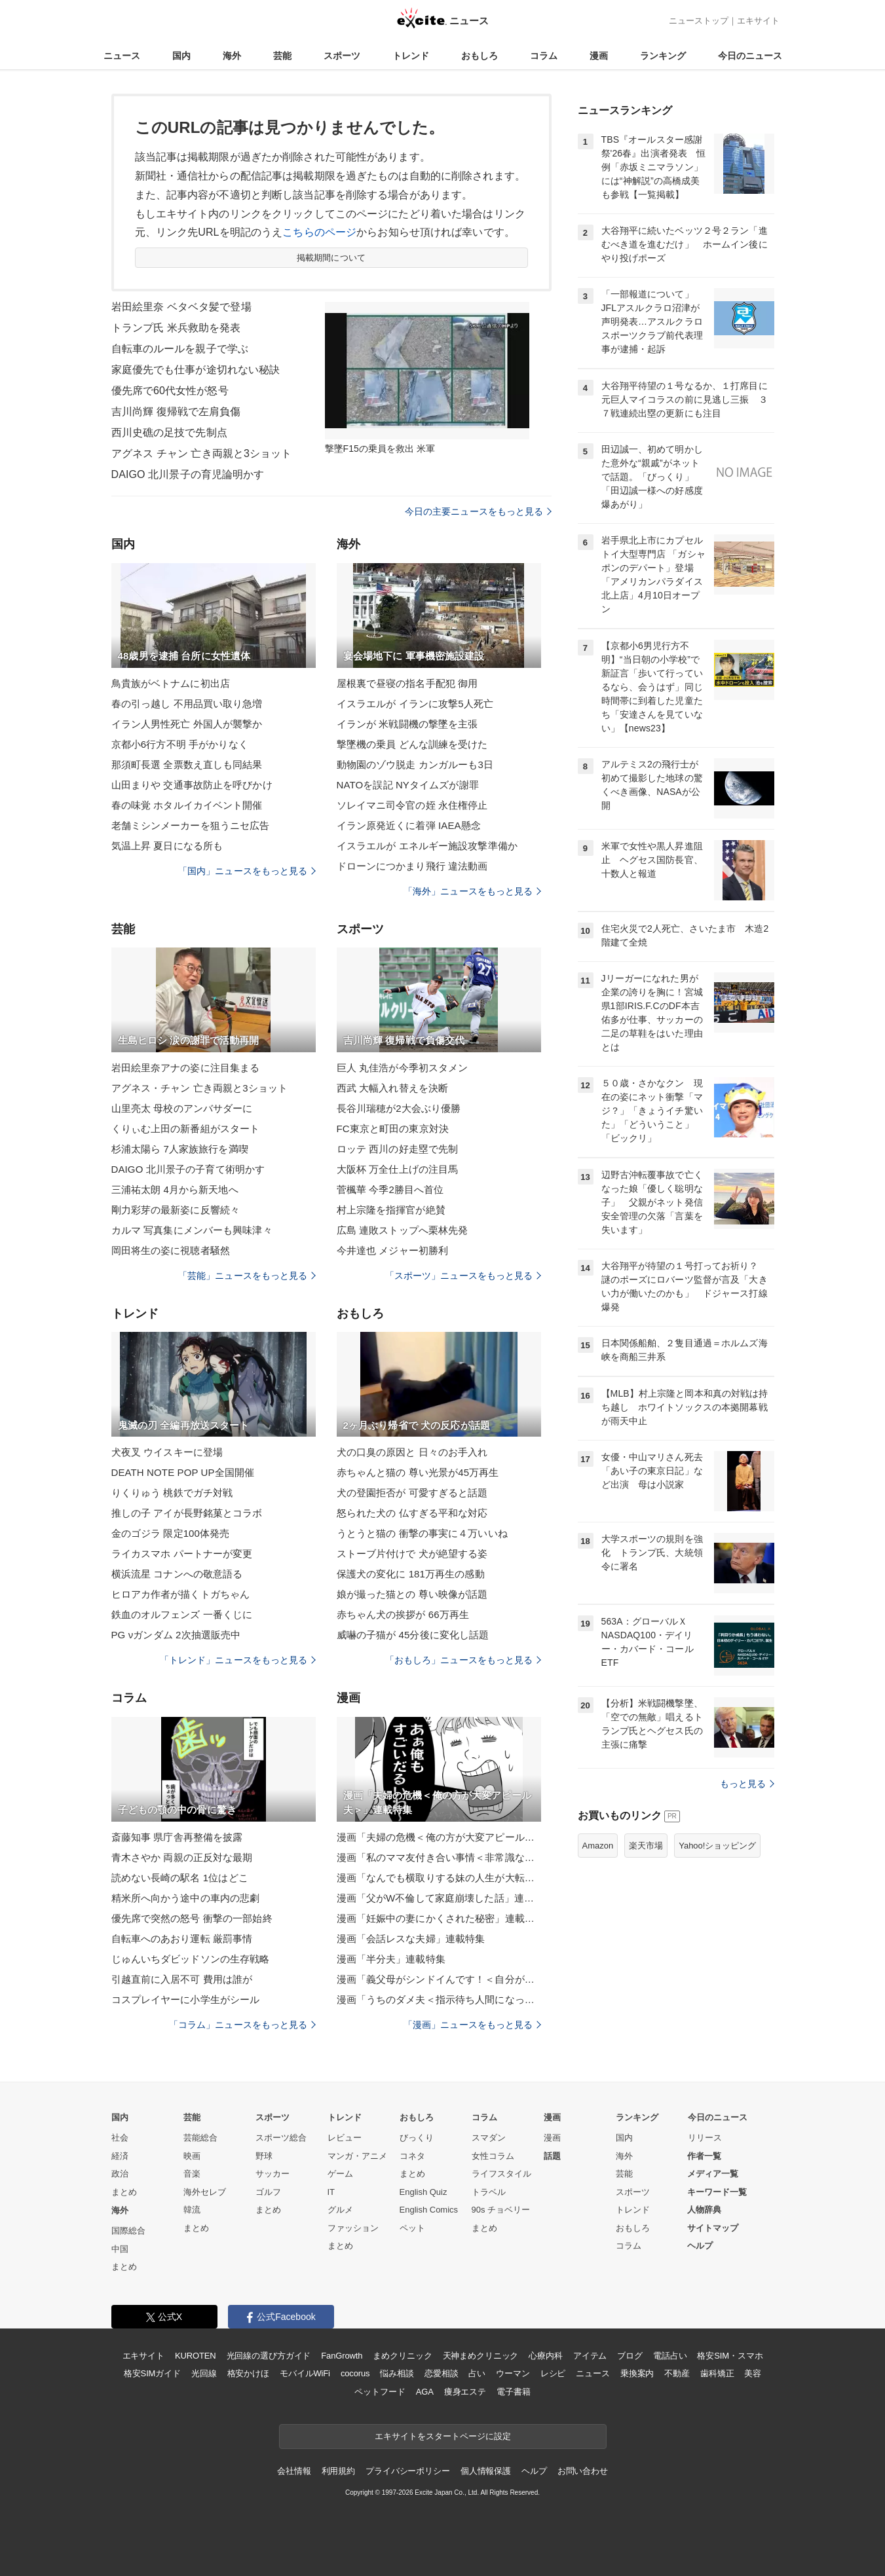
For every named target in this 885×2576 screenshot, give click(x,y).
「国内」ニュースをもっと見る (247, 871)
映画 (191, 2156)
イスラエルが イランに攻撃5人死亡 (415, 703)
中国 (119, 2249)
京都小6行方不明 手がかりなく (179, 744)
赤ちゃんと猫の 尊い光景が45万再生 (418, 1472)
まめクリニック (402, 2356)
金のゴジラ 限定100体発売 (170, 1533)
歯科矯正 (717, 2373)
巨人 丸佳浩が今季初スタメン (402, 1067)
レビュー (345, 2138)
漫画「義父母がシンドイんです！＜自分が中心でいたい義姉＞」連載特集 (439, 1979)
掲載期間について (331, 258)
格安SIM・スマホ (730, 2356)
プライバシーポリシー (408, 2471)
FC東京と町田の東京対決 (393, 1128)
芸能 (282, 55)
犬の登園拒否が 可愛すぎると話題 (412, 1492)
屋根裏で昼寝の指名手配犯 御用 (407, 683)
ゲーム (340, 2174)
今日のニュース (750, 55)
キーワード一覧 (717, 2192)
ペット (412, 2228)
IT (331, 2192)
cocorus (355, 2373)
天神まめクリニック (481, 2356)
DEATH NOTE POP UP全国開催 (183, 1472)
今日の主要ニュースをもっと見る (478, 511)
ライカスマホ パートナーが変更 (182, 1553)
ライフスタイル (501, 2174)
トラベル (489, 2192)
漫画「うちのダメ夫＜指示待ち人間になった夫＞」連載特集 (439, 1999)
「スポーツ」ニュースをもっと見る (463, 1275)
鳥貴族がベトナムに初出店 (170, 683)
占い (476, 2373)
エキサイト (758, 21)
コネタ (412, 2156)
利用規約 (338, 2471)
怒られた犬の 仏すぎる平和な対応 (412, 1512)
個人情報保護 (486, 2471)
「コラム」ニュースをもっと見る (242, 2024)
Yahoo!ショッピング (717, 1845)
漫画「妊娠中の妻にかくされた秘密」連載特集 (439, 1918)
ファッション (353, 2228)
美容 (752, 2373)
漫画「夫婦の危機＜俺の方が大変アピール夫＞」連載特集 (439, 1837)
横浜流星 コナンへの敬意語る (177, 1573)
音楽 (191, 2174)
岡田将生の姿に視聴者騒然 (170, 1250)
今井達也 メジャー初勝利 (393, 1250)
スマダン (489, 2138)
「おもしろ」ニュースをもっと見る (463, 1660)
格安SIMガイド (152, 2373)
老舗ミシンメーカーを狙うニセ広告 (190, 825)
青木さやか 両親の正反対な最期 (182, 1857)
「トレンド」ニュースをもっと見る (238, 1660)
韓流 (191, 2210)
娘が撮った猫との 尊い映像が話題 (412, 1594)
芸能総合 (200, 2138)
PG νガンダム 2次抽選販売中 (176, 1634)
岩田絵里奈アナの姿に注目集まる (185, 1067)
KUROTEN (195, 2356)
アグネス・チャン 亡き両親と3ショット (199, 1088)
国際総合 (128, 2231)
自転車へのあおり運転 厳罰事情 (182, 1938)
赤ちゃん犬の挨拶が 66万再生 (403, 1614)
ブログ (630, 2356)
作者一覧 (704, 2156)
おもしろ (479, 55)
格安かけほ (248, 2373)
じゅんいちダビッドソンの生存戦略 (190, 1958)
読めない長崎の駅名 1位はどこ (179, 1877)
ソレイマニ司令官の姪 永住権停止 (412, 805)
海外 (232, 55)
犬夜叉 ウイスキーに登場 (167, 1452)
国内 (181, 55)
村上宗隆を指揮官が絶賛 (391, 1209)
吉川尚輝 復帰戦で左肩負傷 (176, 411)
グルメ (340, 2210)
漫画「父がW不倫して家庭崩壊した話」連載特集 (439, 1898)
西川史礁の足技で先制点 (169, 432)
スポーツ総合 (281, 2138)
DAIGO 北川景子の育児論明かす (188, 474)
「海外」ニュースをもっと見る (472, 891)
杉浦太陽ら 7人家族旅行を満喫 (179, 1148)
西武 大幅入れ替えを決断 (393, 1088)
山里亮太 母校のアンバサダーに (182, 1108)
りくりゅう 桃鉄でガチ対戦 (172, 1492)
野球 (264, 2156)
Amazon (598, 1845)
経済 (119, 2156)
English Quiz (423, 2192)
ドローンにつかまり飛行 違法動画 (412, 866)
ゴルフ (268, 2192)
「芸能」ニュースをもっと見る (247, 1275)
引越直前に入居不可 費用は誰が (182, 1979)
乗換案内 (637, 2373)
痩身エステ (465, 2392)
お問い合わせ (582, 2471)
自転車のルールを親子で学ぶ (180, 348)
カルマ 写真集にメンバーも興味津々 (192, 1230)
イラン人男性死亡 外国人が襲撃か (187, 723)
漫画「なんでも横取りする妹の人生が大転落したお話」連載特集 (439, 1877)
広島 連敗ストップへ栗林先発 (402, 1230)
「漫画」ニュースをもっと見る (472, 2024)
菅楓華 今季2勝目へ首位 (390, 1189)
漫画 (599, 55)
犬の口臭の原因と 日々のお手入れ (412, 1452)
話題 (552, 2156)
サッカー (272, 2174)
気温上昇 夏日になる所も (167, 845)
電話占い (670, 2356)
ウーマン (512, 2373)
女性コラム (493, 2156)
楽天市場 (646, 1845)
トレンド (410, 55)
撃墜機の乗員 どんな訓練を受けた (412, 744)
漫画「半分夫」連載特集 (391, 1958)
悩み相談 (396, 2373)
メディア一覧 (712, 2174)
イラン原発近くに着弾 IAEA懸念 (409, 825)
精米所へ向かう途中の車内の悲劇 (185, 1898)
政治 (119, 2174)
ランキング (663, 55)
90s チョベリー (501, 2210)
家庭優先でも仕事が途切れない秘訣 (195, 369)
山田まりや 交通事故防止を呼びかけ (192, 784)
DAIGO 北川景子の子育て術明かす (188, 1169)
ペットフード (379, 2392)
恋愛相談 (441, 2373)
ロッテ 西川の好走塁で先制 (398, 1148)
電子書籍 (513, 2392)
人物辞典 (704, 2210)
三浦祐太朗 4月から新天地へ (174, 1189)
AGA (425, 2392)
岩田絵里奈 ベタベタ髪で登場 (181, 306)
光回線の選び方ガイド (269, 2356)
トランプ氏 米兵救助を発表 (176, 327)
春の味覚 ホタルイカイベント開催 (187, 805)
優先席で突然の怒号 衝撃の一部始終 (192, 1918)
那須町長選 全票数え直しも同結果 (187, 764)
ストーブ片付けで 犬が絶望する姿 (412, 1553)
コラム (543, 55)
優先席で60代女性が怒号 (170, 390)
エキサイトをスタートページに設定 (443, 2436)
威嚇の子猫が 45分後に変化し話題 (413, 1634)
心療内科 (545, 2356)
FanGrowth (341, 2356)
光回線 (204, 2373)
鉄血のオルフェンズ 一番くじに (182, 1614)
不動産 (677, 2373)
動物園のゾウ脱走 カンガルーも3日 (415, 764)
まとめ (124, 2192)
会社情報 (294, 2471)
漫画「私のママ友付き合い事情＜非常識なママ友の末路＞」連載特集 (439, 1857)
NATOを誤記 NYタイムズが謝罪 (408, 784)
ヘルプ (700, 2246)
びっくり (417, 2138)
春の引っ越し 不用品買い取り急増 (187, 703)
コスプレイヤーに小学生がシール (185, 1999)
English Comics (429, 2210)
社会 (119, 2138)
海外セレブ (204, 2192)
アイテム (590, 2356)
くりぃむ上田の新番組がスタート (185, 1128)
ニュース (122, 55)
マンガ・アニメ (357, 2156)
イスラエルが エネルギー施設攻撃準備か (427, 845)
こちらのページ (319, 232)
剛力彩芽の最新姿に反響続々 (175, 1209)
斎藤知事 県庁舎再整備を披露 (177, 1837)
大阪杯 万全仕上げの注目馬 (398, 1169)
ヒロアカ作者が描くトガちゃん (180, 1594)
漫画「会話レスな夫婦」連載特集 (411, 1938)
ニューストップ (698, 21)
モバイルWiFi (305, 2373)
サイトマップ (712, 2228)
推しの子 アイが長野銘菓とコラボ (187, 1512)
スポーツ (342, 55)
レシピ (553, 2373)
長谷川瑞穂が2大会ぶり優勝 (399, 1108)
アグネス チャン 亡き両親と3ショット (201, 453)
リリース (705, 2138)
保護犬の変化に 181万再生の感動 (411, 1573)
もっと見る (747, 1783)
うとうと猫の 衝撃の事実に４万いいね (422, 1533)
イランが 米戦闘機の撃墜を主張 (407, 723)
